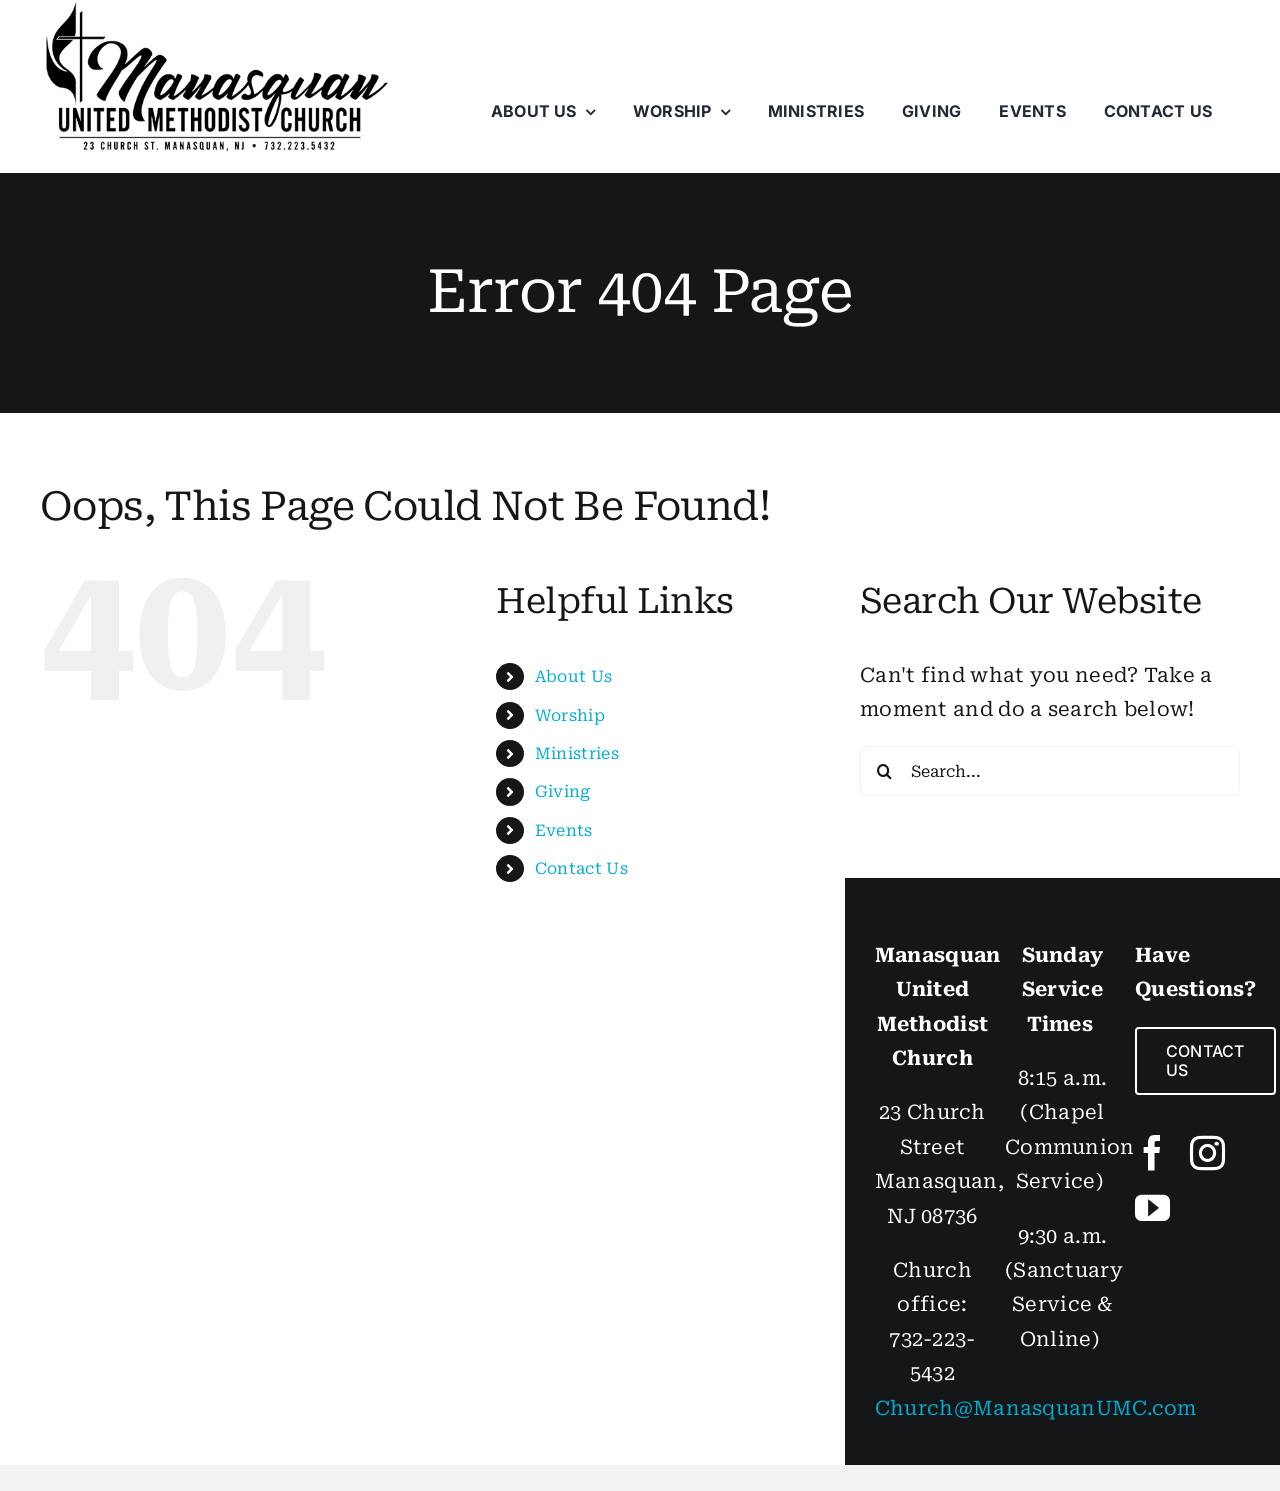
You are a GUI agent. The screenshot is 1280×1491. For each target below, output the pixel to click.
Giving (563, 791)
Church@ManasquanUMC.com (1036, 1408)
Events (564, 830)
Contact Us (581, 868)
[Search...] (1050, 771)
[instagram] (1207, 1152)
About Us (573, 676)
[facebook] (1152, 1152)
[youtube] (1152, 1207)
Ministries (577, 753)
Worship (570, 715)
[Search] (885, 771)
